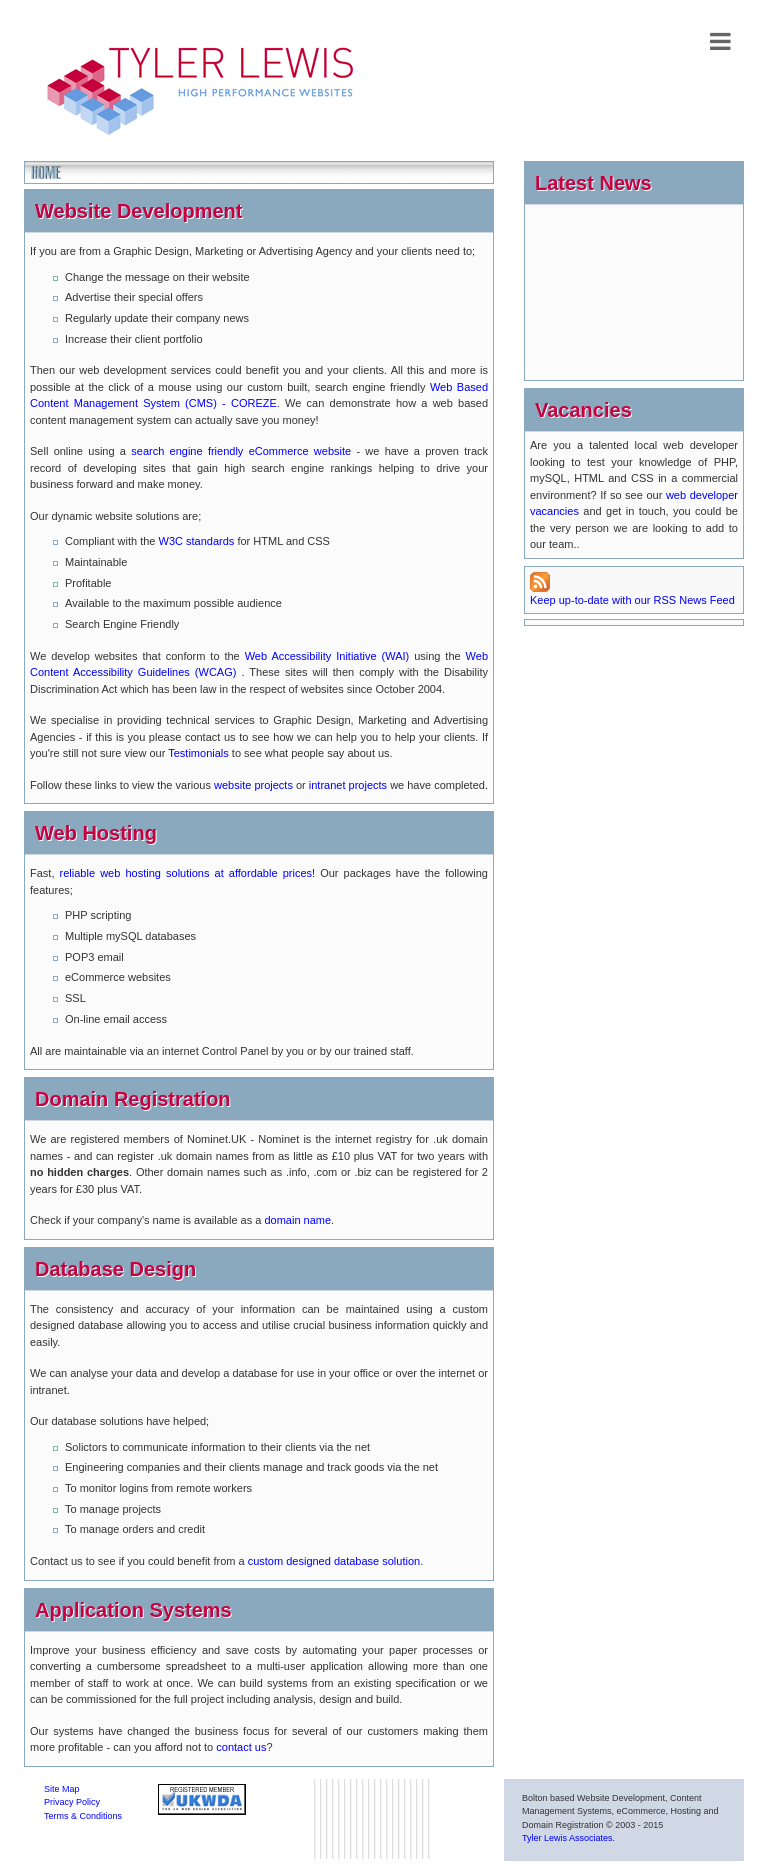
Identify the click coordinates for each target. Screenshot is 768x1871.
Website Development (138, 211)
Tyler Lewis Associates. (568, 1838)
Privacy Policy (72, 1802)
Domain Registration (133, 1099)
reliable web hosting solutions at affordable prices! (188, 873)
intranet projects (348, 785)
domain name (297, 1220)
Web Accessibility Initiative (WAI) (327, 656)
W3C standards (195, 541)
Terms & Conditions (83, 1816)
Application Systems (133, 1610)
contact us (241, 1747)
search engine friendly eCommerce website (241, 451)
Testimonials (198, 753)
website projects (255, 785)
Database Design (115, 1269)
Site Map (62, 1789)
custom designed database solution (334, 1561)
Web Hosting (96, 833)
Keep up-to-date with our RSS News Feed (632, 589)
